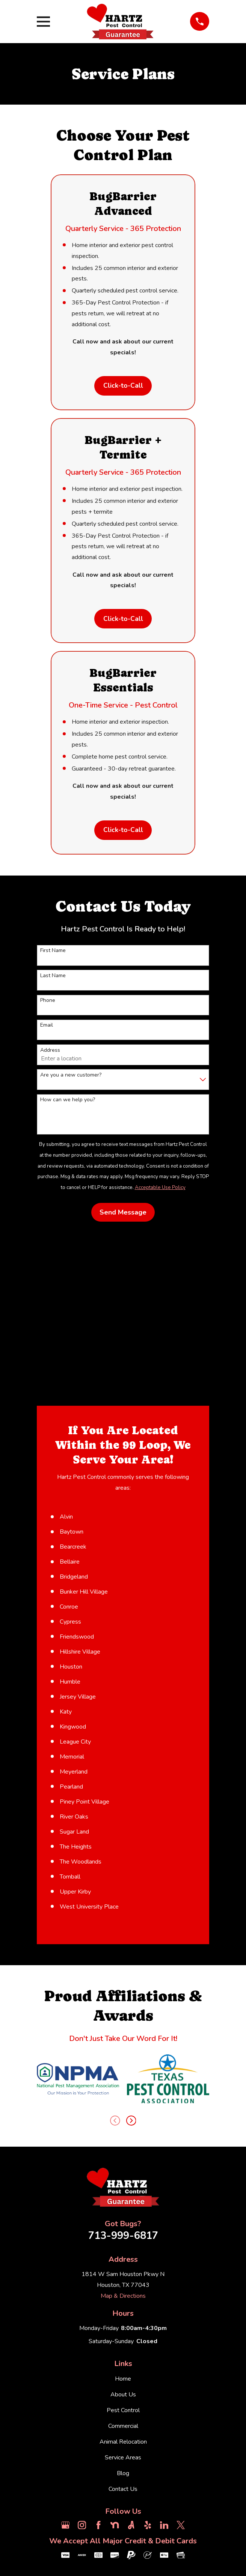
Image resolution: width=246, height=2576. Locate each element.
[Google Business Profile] (65, 2527)
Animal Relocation (123, 2444)
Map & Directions (123, 2298)
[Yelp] (147, 2527)
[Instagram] (82, 2527)
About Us (123, 2396)
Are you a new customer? (70, 1077)
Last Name (53, 978)
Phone (47, 1002)
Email (46, 1027)
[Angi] (131, 2527)
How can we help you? (67, 1102)
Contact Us (123, 2491)
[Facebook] (98, 2527)
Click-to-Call (123, 386)
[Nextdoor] (114, 2527)
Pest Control (123, 2412)
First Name (53, 952)
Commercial (123, 2428)
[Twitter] (181, 2527)
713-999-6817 (123, 2238)
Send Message (123, 1213)
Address (50, 1052)
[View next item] (131, 2122)
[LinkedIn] (164, 2527)
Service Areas (123, 2459)
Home (123, 2380)
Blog (123, 2475)
